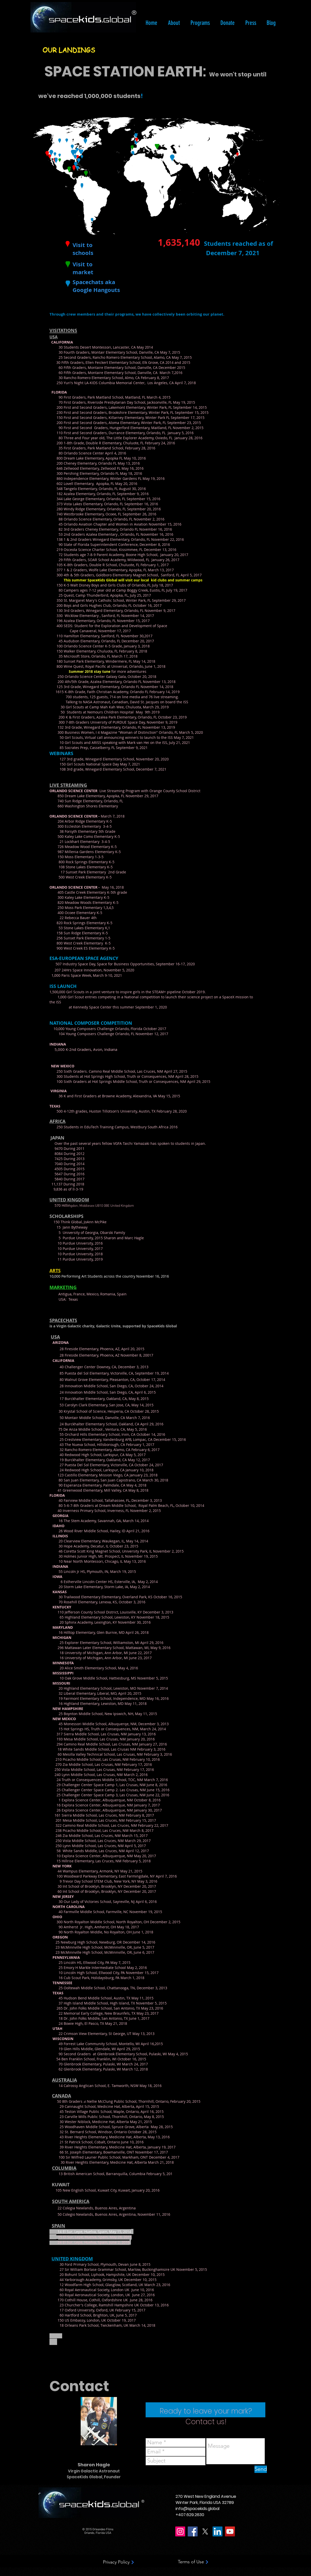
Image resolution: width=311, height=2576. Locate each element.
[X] (205, 2531)
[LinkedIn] (217, 2531)
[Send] (260, 2469)
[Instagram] (180, 2531)
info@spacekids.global (197, 2509)
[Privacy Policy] (118, 2562)
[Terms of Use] (193, 2562)
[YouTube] (230, 2531)
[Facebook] (193, 2531)
